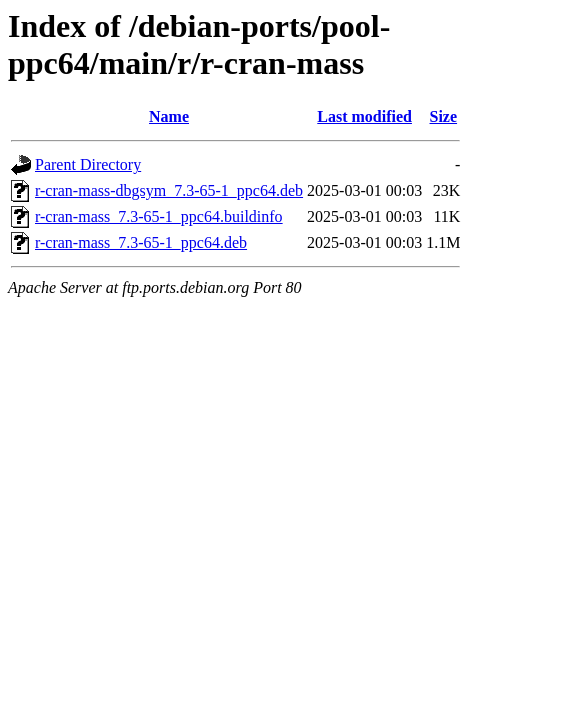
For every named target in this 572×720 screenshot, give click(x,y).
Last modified (364, 116)
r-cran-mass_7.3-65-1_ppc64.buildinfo (159, 216)
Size (444, 116)
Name (169, 116)
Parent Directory (88, 164)
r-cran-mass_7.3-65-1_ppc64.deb (141, 242)
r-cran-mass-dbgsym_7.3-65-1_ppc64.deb (169, 190)
